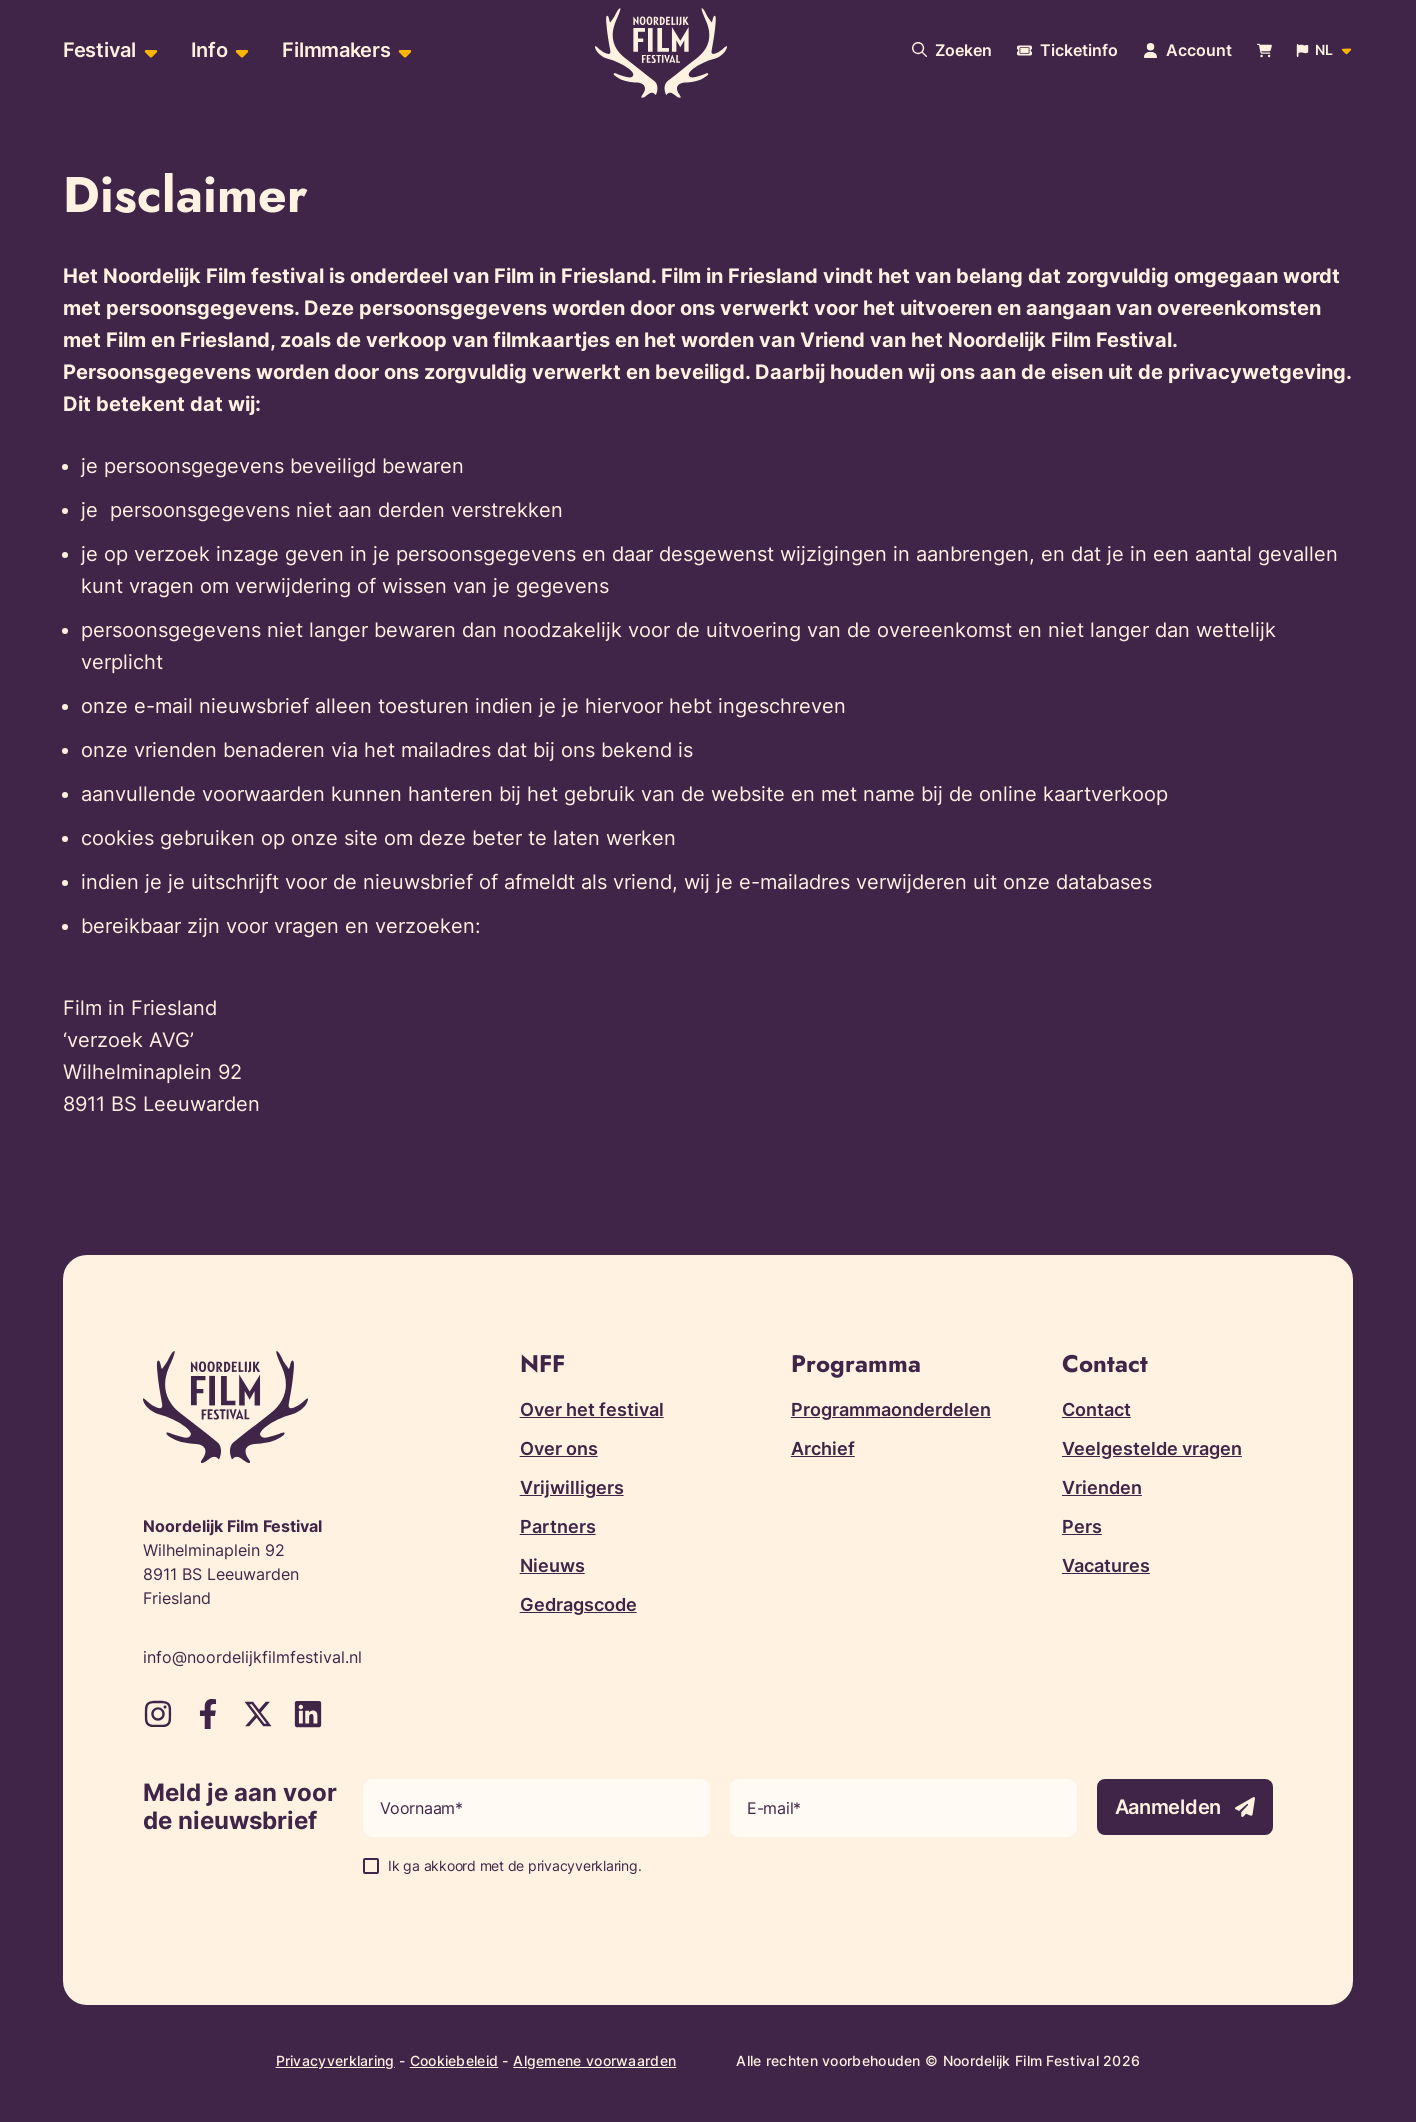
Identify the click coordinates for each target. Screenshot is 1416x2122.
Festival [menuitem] (99, 50)
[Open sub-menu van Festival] (148, 50)
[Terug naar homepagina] (661, 53)
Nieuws (552, 1565)
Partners (558, 1526)
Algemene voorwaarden (594, 2060)
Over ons (559, 1448)
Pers (1082, 1526)
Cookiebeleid (454, 2060)
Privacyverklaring (335, 2060)
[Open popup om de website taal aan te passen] (1325, 50)
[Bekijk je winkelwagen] (1264, 50)
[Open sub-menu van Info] (239, 50)
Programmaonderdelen (891, 1409)
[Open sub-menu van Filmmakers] (402, 50)
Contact (1096, 1409)
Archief (823, 1448)
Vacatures (1106, 1565)
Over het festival (592, 1409)
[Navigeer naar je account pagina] (1187, 50)
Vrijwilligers (572, 1487)
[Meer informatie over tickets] (1067, 50)
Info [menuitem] (209, 50)
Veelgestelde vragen (1152, 1448)
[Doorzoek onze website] (952, 50)
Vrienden (1102, 1487)
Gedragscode (578, 1604)
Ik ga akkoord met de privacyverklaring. (514, 1865)
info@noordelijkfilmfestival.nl (252, 1657)
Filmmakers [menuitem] (336, 50)
